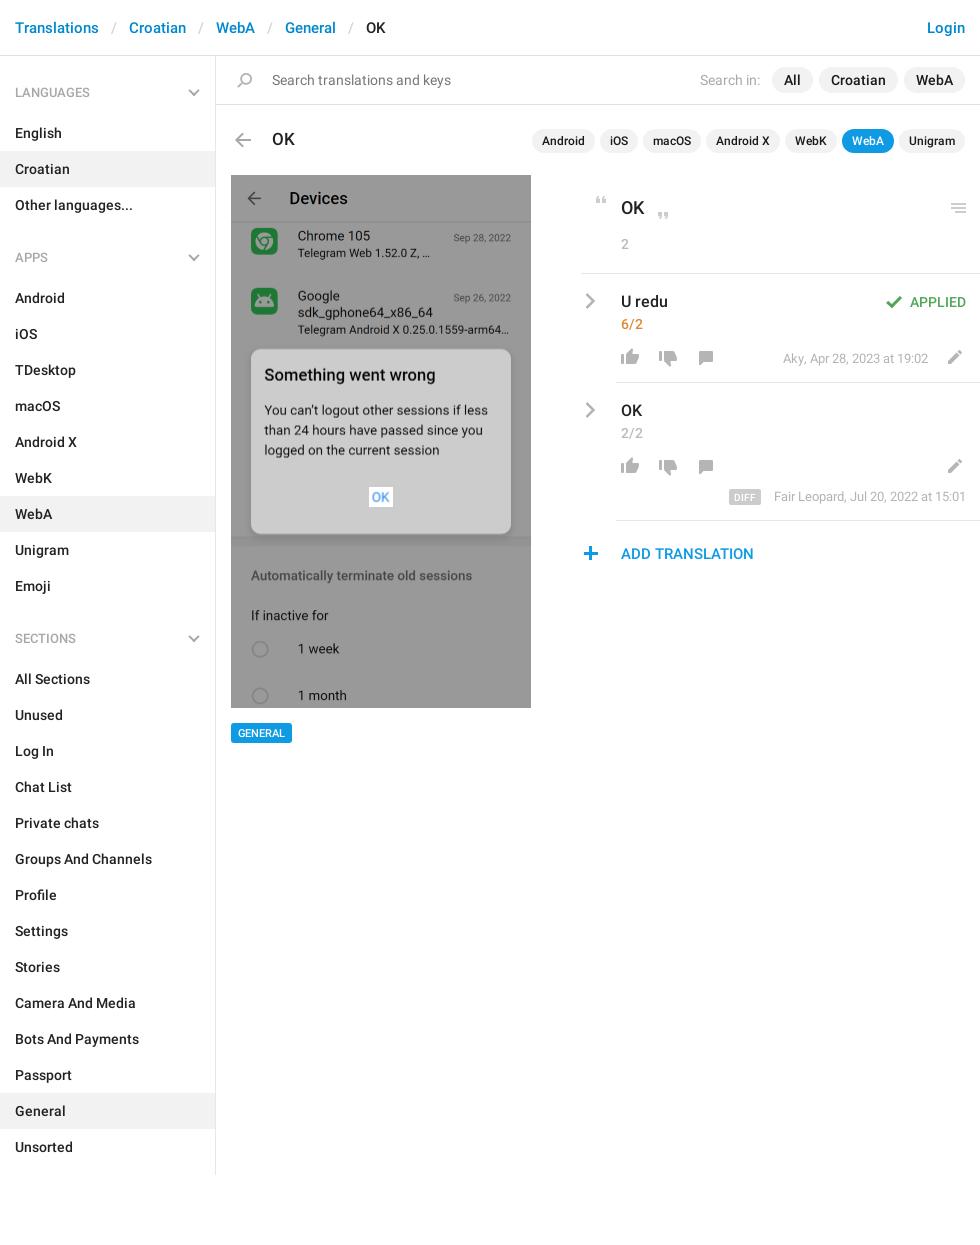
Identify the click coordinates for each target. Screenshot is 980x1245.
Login (946, 28)
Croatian (157, 28)
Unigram (932, 141)
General (310, 28)
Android (563, 141)
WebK (811, 141)
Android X (743, 141)
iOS (619, 141)
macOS (672, 141)
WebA (235, 28)
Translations (57, 28)
